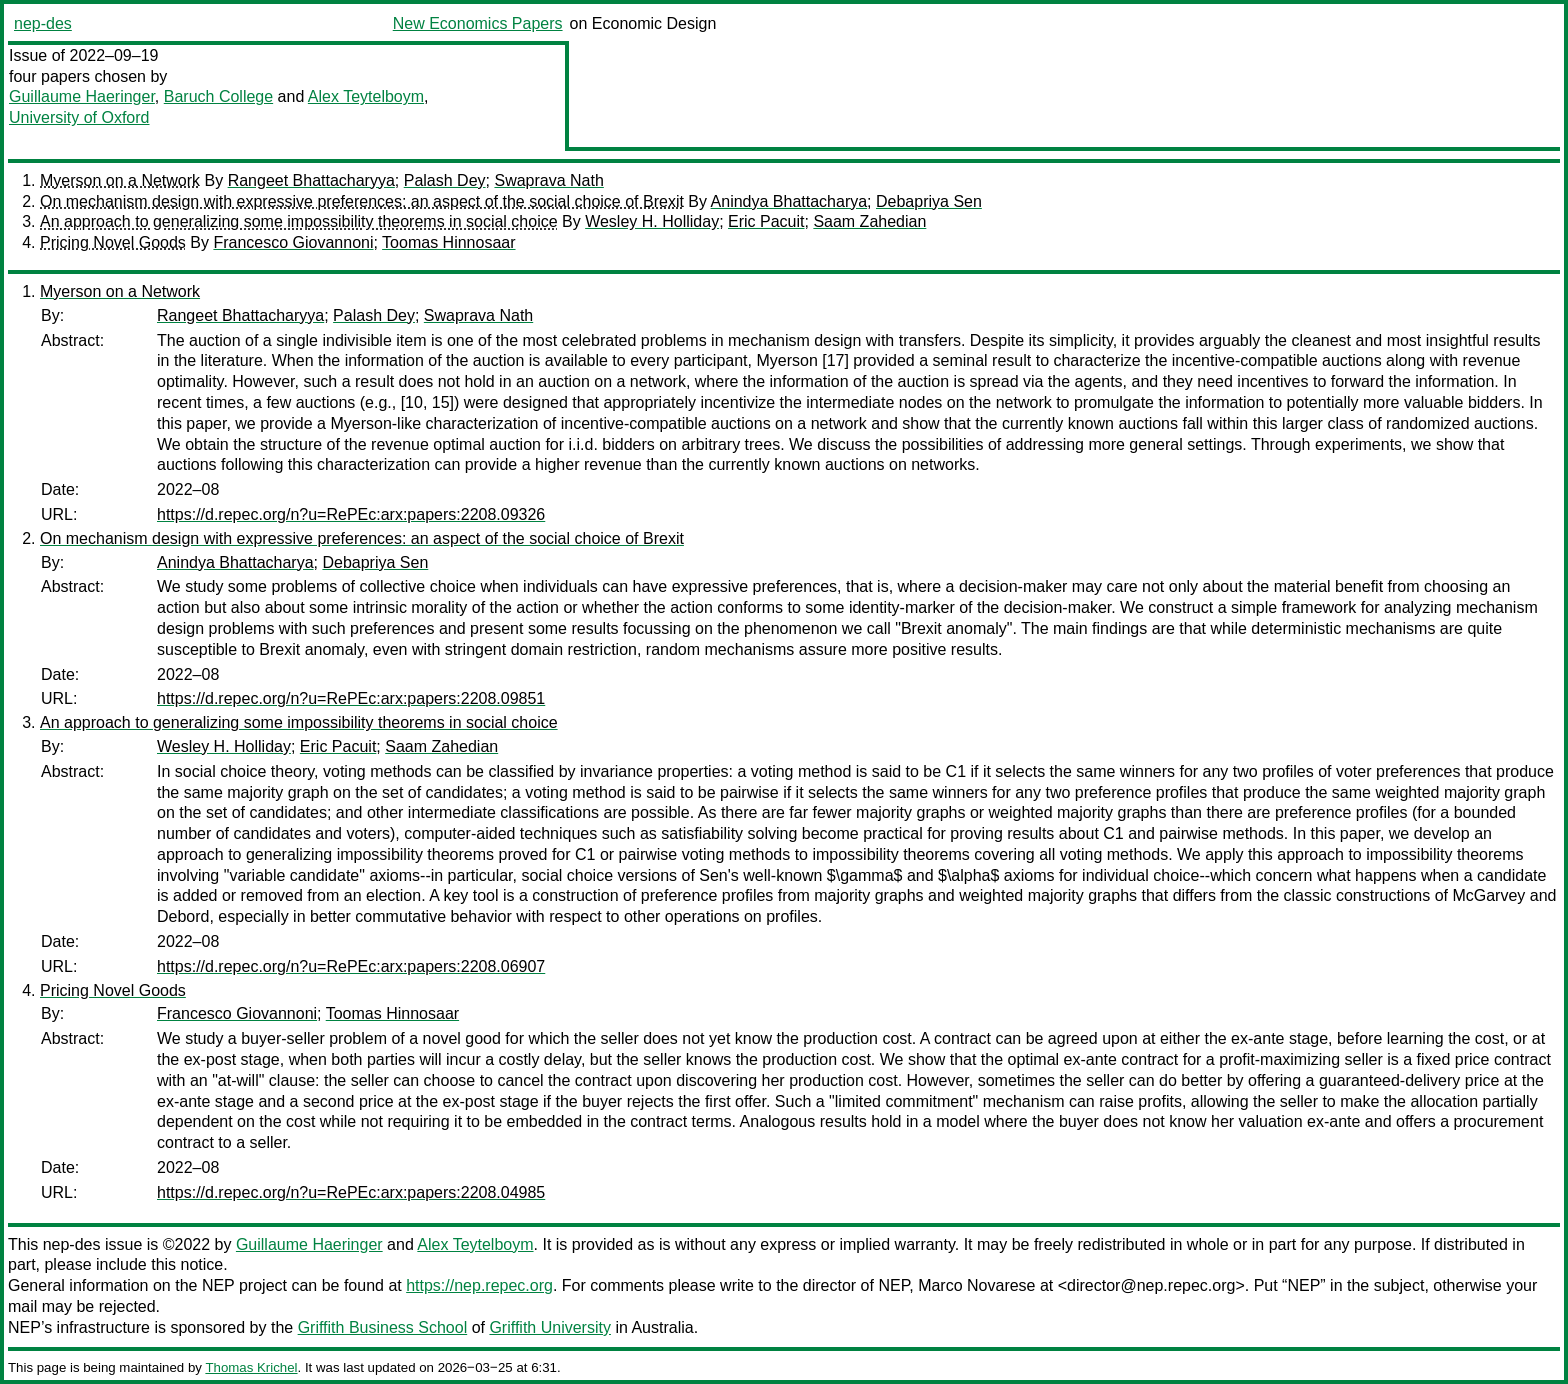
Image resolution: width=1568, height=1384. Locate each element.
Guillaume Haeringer (82, 96)
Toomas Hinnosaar (448, 242)
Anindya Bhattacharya (789, 201)
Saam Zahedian (869, 221)
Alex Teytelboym (366, 96)
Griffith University (550, 1327)
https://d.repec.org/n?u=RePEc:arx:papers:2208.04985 (351, 1192)
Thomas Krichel (251, 1367)
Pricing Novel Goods (113, 242)
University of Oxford (79, 117)
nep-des (43, 23)
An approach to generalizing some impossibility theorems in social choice (299, 221)
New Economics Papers (478, 23)
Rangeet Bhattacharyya (311, 180)
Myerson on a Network (120, 180)
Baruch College (218, 96)
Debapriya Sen (929, 201)
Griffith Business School (383, 1327)
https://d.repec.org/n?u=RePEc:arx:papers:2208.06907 (351, 966)
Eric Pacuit (766, 221)
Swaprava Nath (548, 180)
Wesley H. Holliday (652, 221)
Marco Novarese (976, 1285)
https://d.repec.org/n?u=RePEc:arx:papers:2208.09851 (351, 698)
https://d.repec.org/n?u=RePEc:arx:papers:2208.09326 (351, 514)
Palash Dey (445, 180)
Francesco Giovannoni (293, 242)
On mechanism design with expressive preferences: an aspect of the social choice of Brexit (362, 201)
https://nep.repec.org (479, 1285)
